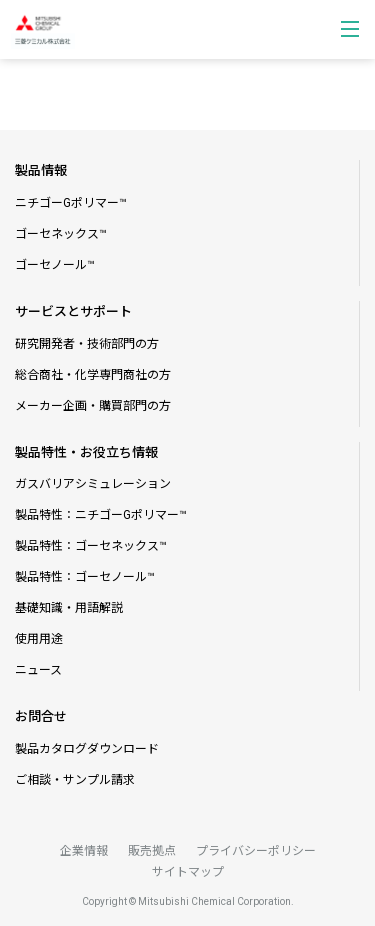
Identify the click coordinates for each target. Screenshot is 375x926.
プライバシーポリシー (256, 851)
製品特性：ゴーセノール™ (85, 577)
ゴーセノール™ (55, 265)
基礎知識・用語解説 (69, 608)
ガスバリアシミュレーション (93, 484)
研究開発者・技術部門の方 (87, 344)
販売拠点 (152, 851)
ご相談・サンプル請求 (75, 780)
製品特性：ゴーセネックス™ (91, 546)
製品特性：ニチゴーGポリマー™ (101, 515)
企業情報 (84, 851)
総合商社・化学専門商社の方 (93, 375)
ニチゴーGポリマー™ (71, 203)
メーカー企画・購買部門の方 (93, 406)
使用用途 (39, 639)
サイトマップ (188, 872)
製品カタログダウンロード (87, 749)
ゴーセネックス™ (61, 234)
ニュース (38, 670)
